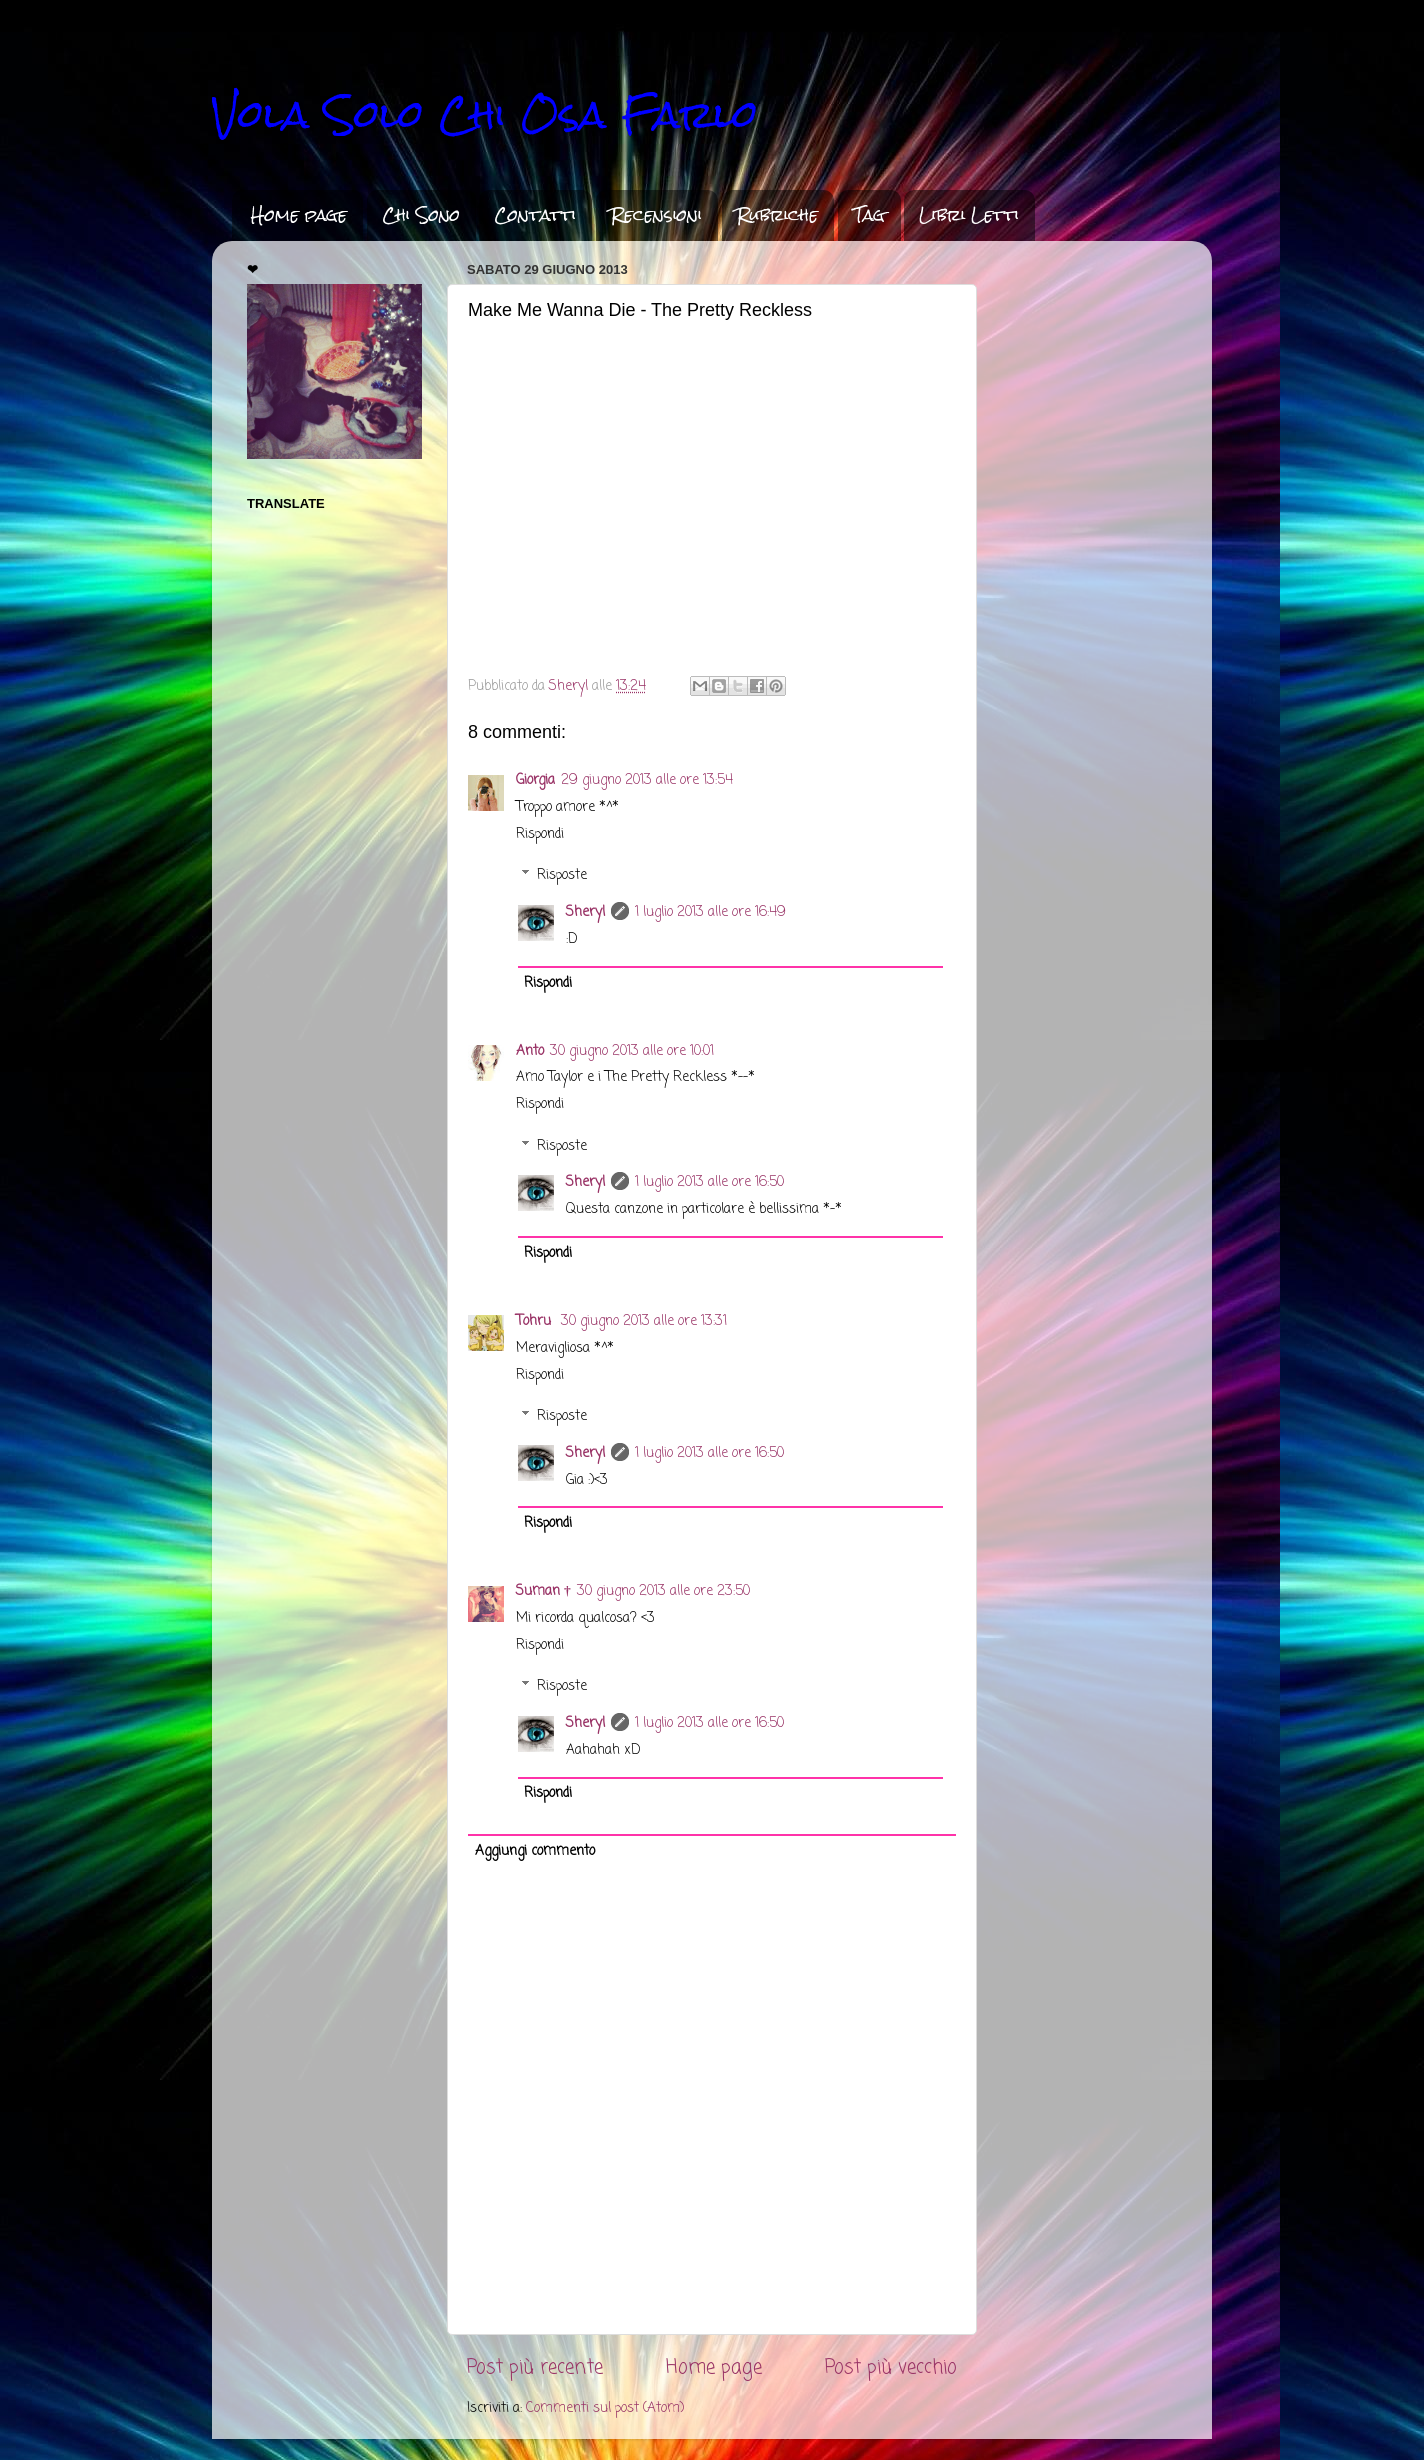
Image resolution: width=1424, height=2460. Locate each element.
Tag (869, 215)
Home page (299, 215)
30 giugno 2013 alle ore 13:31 (644, 1321)
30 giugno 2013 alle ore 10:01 (632, 1051)
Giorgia (535, 780)
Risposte (562, 875)
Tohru (535, 1321)
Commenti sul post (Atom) (605, 2408)
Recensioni (656, 215)
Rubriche (777, 215)
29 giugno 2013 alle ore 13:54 (647, 780)
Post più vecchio (891, 2368)
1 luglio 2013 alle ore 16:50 (709, 1182)
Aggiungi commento (535, 1851)
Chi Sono (421, 215)
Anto (530, 1051)
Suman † (543, 1591)
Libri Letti (969, 215)
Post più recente (535, 2368)
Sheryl (585, 912)
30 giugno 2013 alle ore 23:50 (663, 1591)
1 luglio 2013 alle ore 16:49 (710, 912)
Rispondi (540, 834)
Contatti (535, 215)
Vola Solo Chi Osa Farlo (485, 114)
